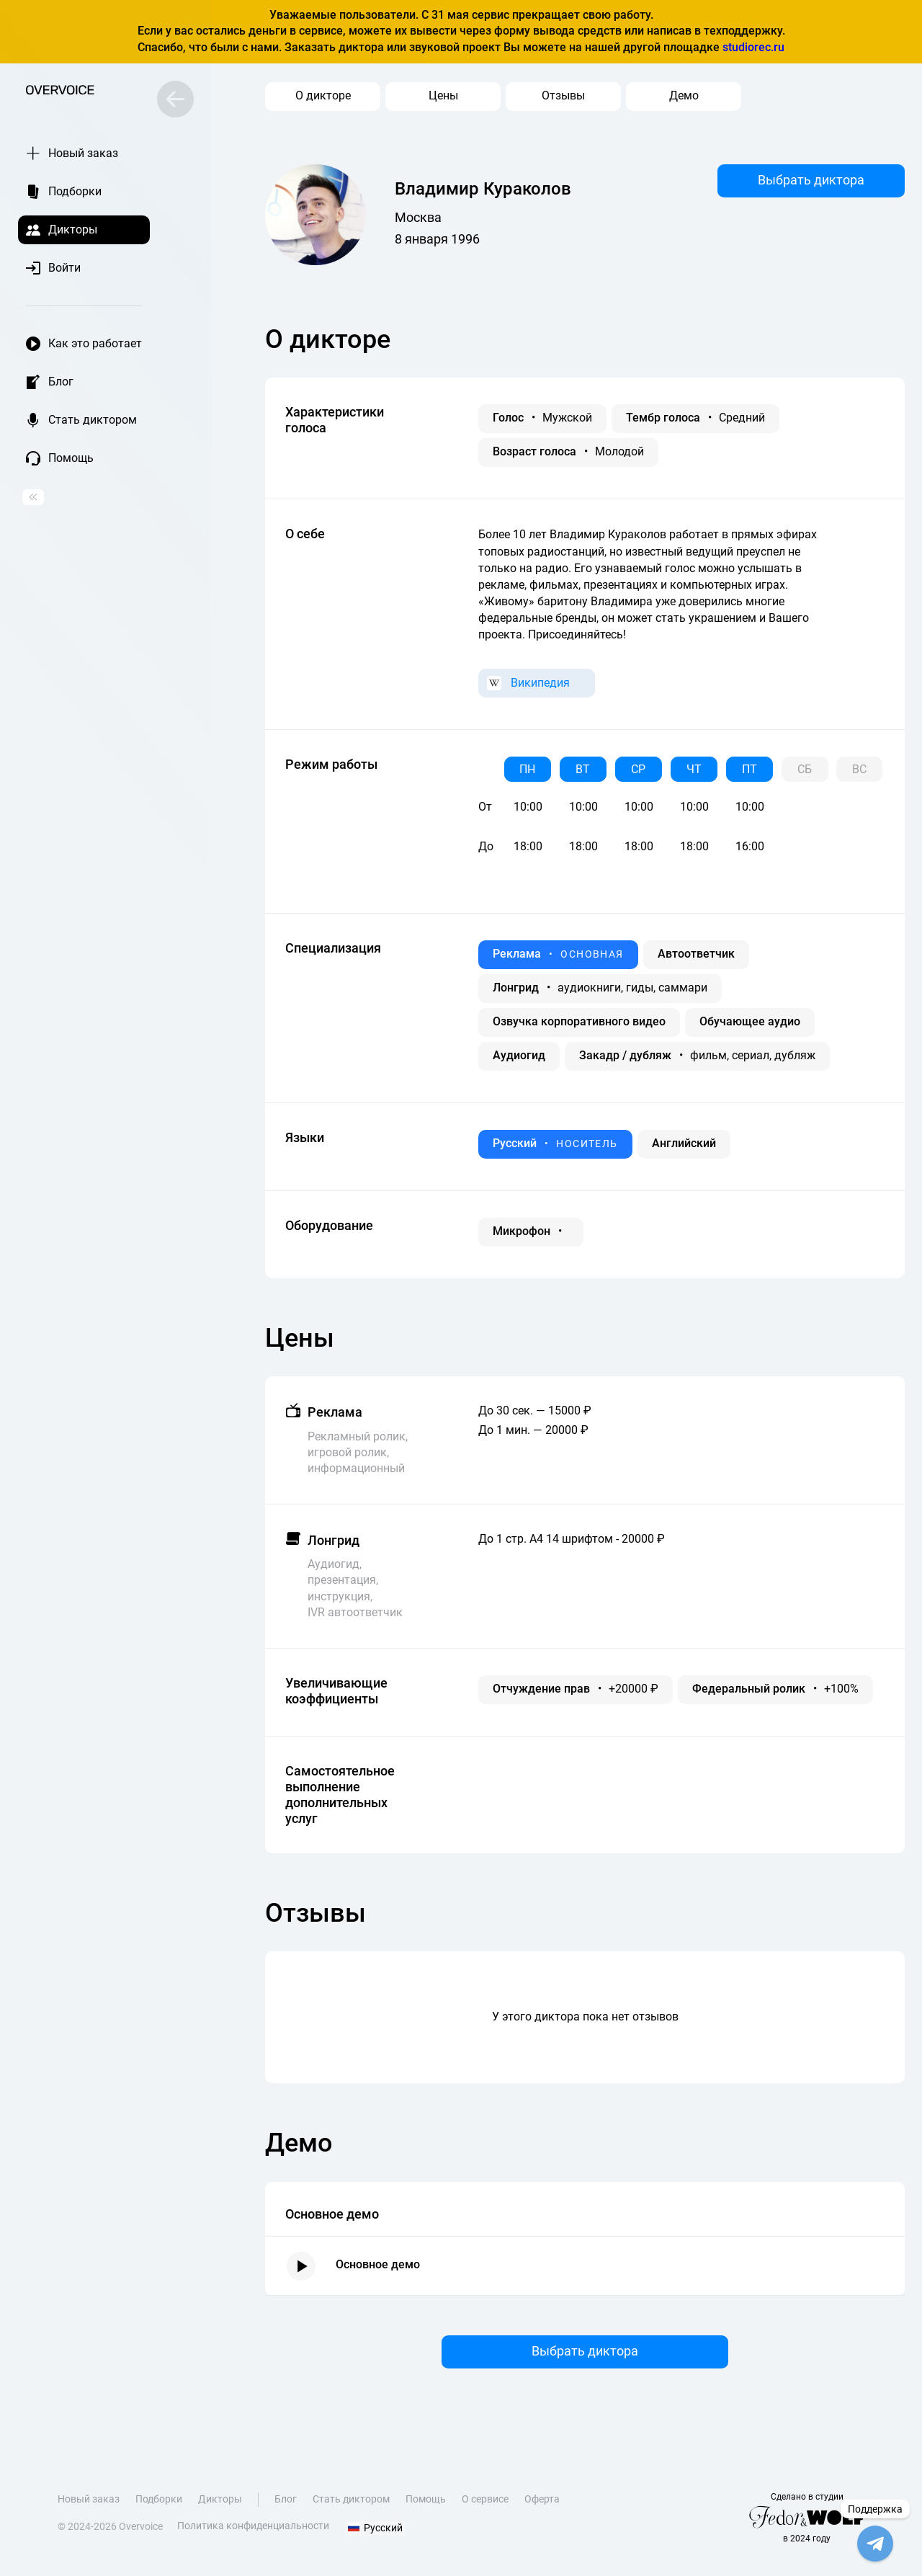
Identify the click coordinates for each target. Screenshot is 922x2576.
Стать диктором (351, 2507)
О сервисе (485, 2507)
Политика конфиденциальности (253, 2534)
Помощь (426, 2507)
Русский (372, 2534)
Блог (286, 2507)
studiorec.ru (753, 47)
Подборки (159, 2507)
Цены (443, 95)
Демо (684, 95)
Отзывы (563, 95)
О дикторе (323, 95)
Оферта (542, 2507)
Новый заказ (89, 2507)
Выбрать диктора (811, 179)
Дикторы (221, 2507)
